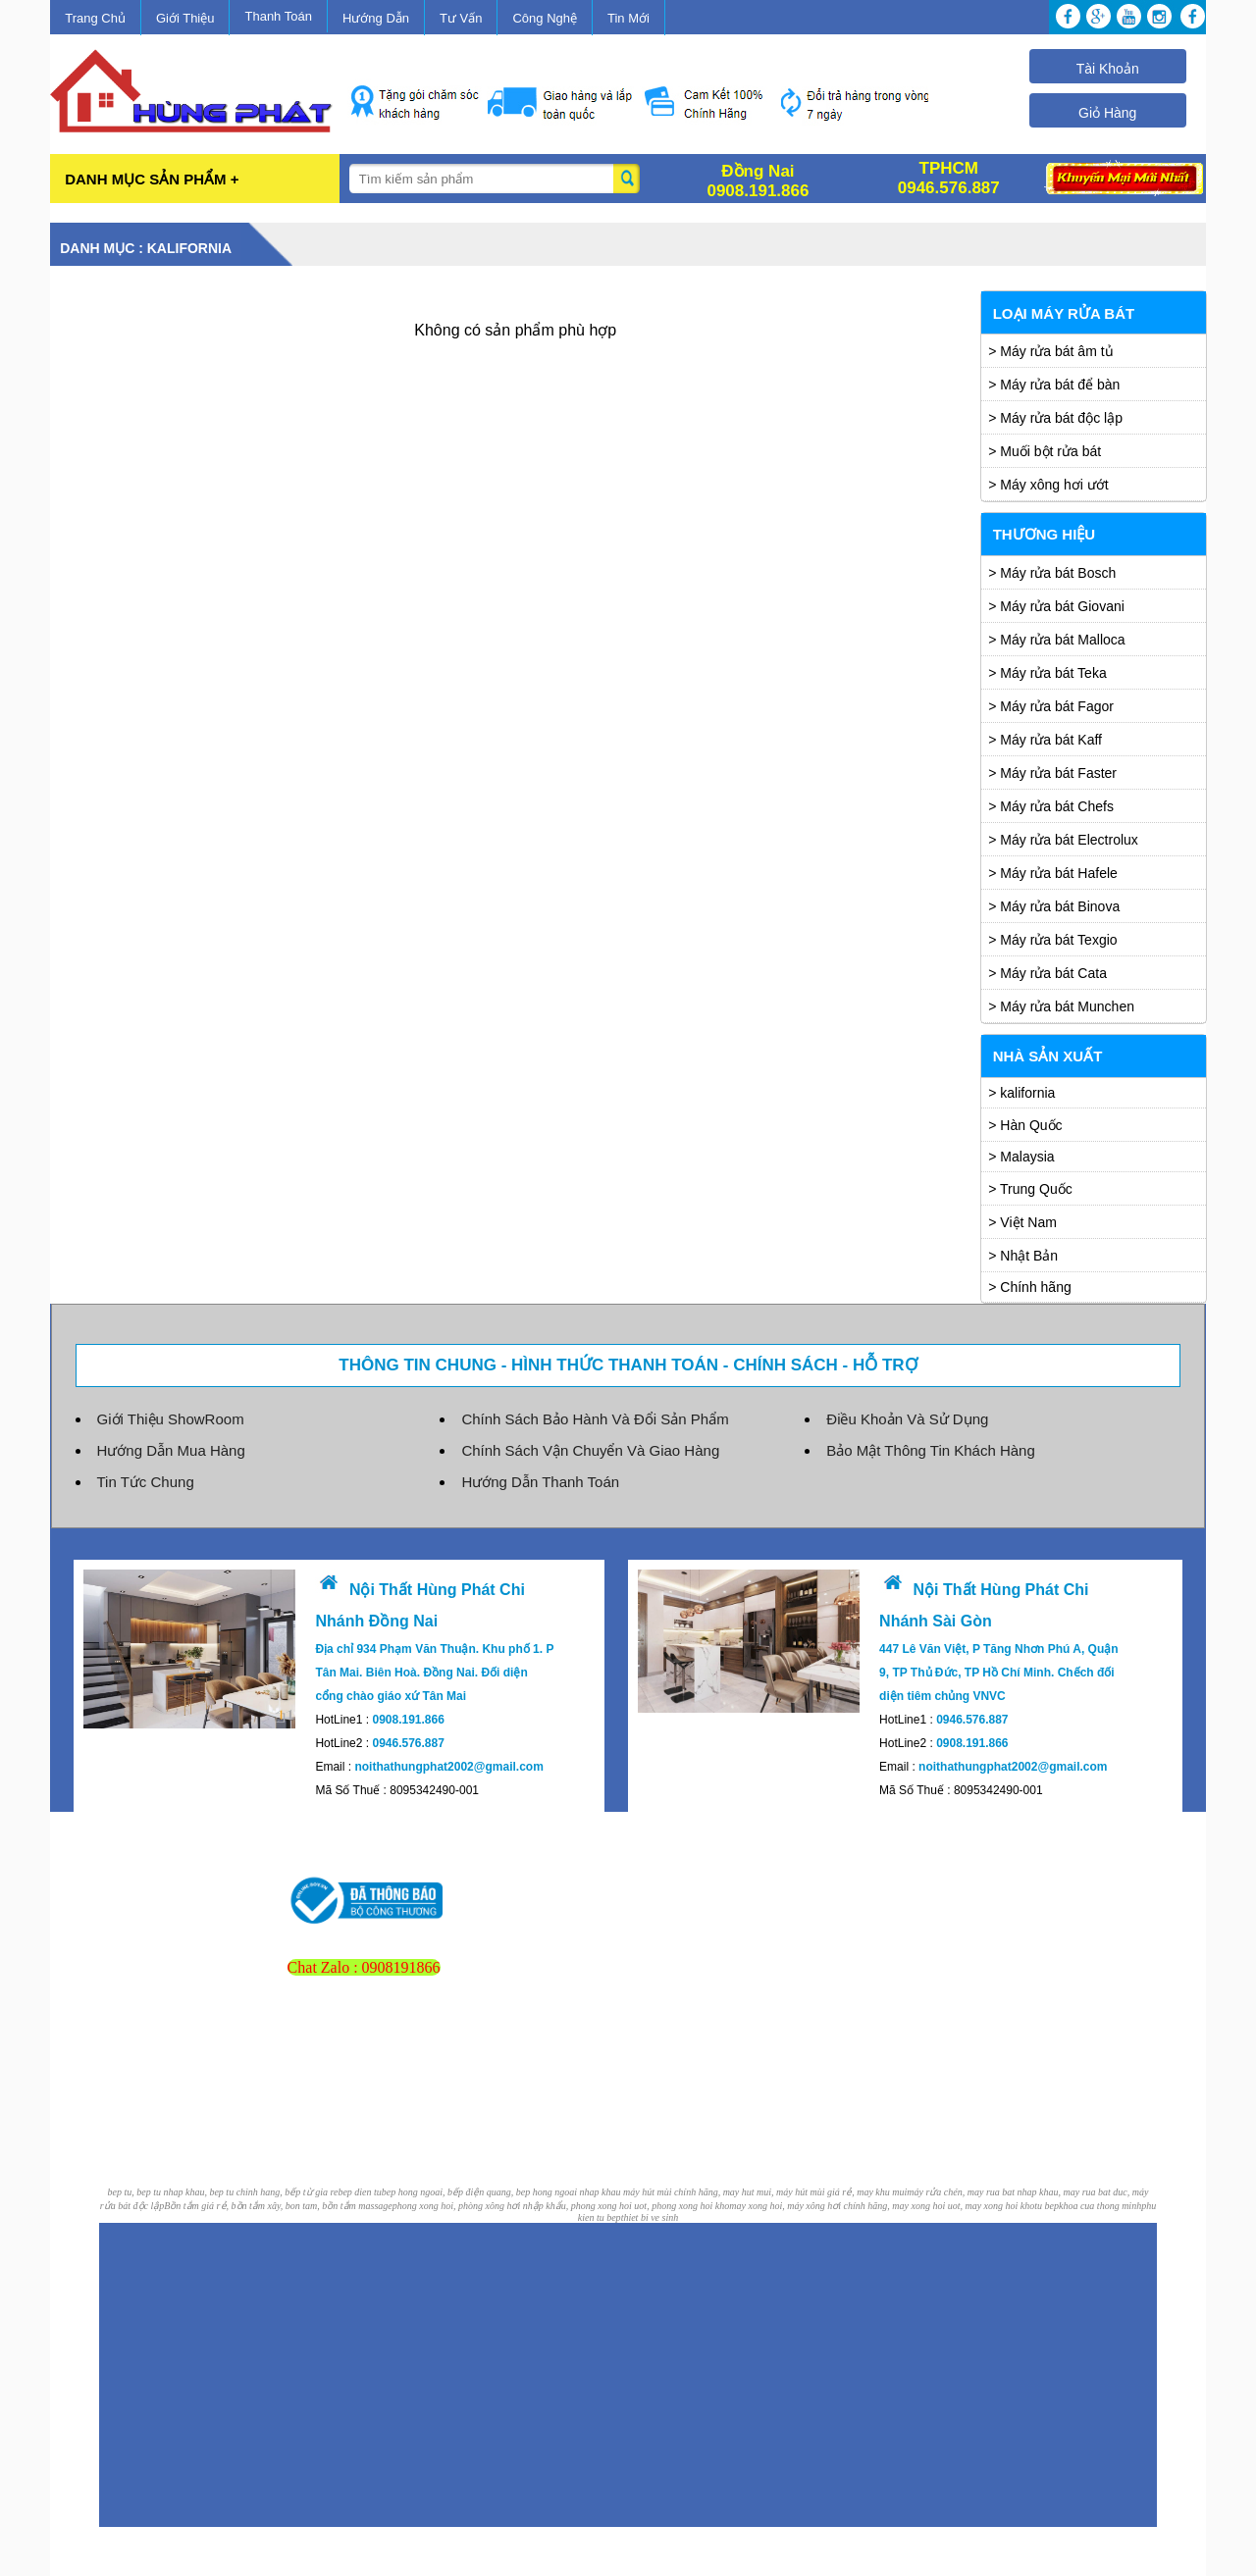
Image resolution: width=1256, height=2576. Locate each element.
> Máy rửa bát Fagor (1051, 706)
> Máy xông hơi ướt (1048, 484)
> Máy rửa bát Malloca (1056, 639)
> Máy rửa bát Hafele (1053, 873)
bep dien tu (359, 2192)
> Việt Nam (1022, 1222)
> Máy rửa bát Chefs (1051, 806)
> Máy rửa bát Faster (1052, 773)
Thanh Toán (277, 16)
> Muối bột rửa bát (1044, 451)
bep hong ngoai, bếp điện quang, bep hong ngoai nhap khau (502, 2192)
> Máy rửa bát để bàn (1054, 384)
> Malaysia (1021, 1156)
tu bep (1046, 2205)
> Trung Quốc (1030, 1189)
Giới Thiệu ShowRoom (170, 1419)
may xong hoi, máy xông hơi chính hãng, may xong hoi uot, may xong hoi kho (881, 2205)
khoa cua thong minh (1100, 2205)
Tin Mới (628, 18)
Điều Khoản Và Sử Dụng (907, 1419)
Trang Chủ (95, 18)
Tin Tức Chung (145, 1481)
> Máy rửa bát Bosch (1052, 573)
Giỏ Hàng (1107, 113)
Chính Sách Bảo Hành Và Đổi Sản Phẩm (594, 1419)
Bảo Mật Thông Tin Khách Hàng (930, 1450)
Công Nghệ (544, 18)
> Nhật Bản (1023, 1255)
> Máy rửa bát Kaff (1045, 739)
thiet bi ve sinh (650, 2217)
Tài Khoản (1107, 69)
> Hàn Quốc (1025, 1125)
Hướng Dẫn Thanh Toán (540, 1481)
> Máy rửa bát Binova (1054, 906)
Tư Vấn (461, 18)
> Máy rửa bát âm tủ (1050, 351)
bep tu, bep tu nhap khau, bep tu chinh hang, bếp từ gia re (223, 2192)
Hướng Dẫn (375, 18)
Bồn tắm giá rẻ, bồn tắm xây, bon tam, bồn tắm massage (278, 2205)
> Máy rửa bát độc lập (1055, 418)
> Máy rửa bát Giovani (1056, 606)
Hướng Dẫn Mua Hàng (171, 1450)
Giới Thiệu (185, 18)
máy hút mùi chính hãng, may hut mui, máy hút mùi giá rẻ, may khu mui (765, 2192)
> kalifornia (1021, 1093)
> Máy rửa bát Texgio (1052, 940)
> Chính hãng (1029, 1287)
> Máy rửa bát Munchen (1061, 1006)
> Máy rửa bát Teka (1047, 673)
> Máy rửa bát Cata (1047, 973)
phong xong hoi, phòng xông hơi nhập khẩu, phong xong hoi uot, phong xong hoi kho (561, 2205)
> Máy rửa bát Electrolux (1063, 840)
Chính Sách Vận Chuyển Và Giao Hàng (590, 1450)
